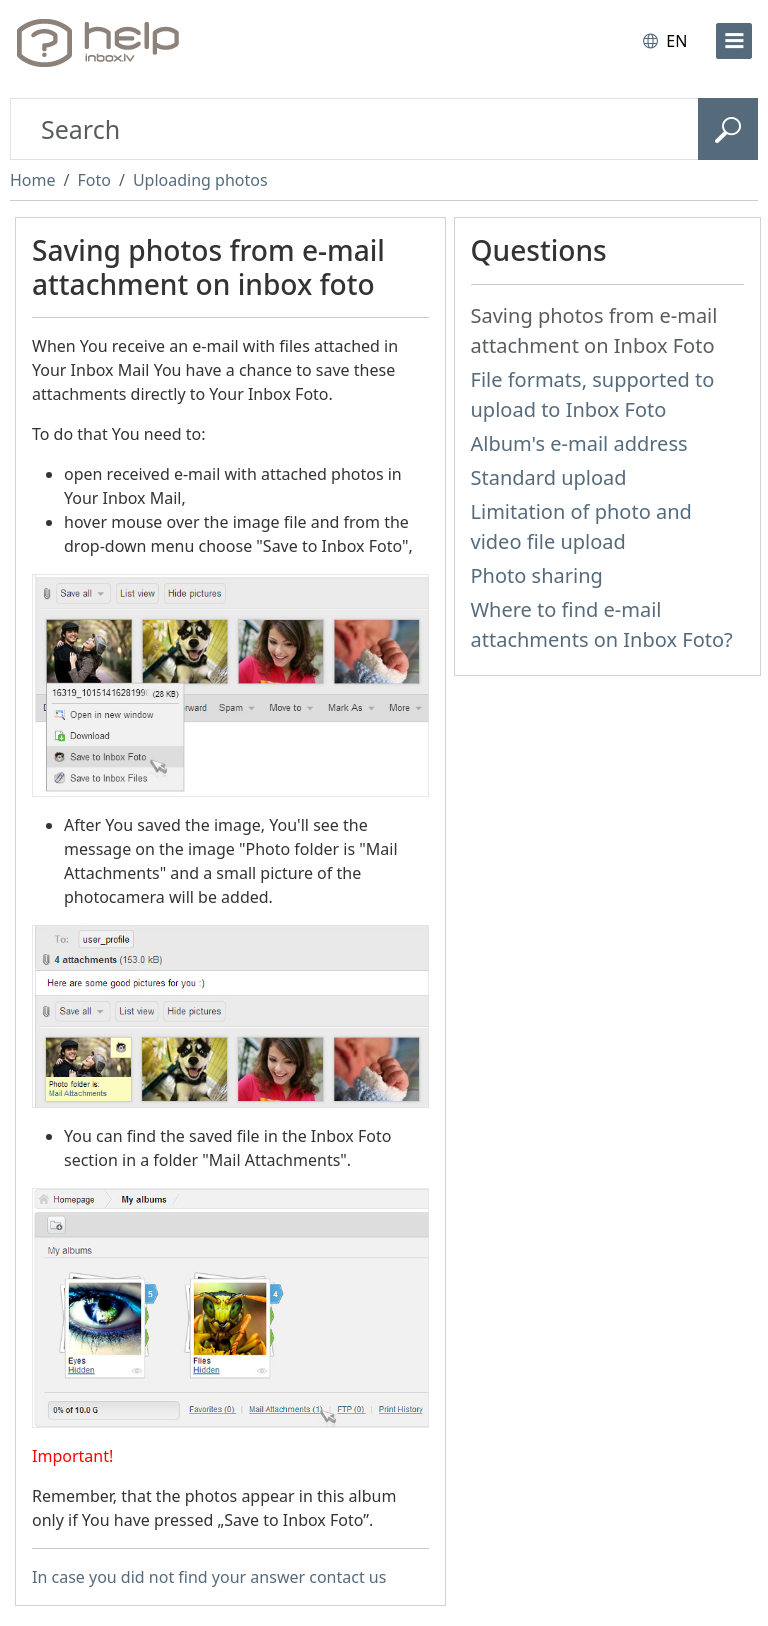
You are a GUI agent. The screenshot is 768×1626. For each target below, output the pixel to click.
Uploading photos (200, 180)
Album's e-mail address (579, 443)
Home (33, 180)
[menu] (734, 41)
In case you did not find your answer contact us (209, 1577)
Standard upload (549, 477)
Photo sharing (537, 575)
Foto (93, 180)
